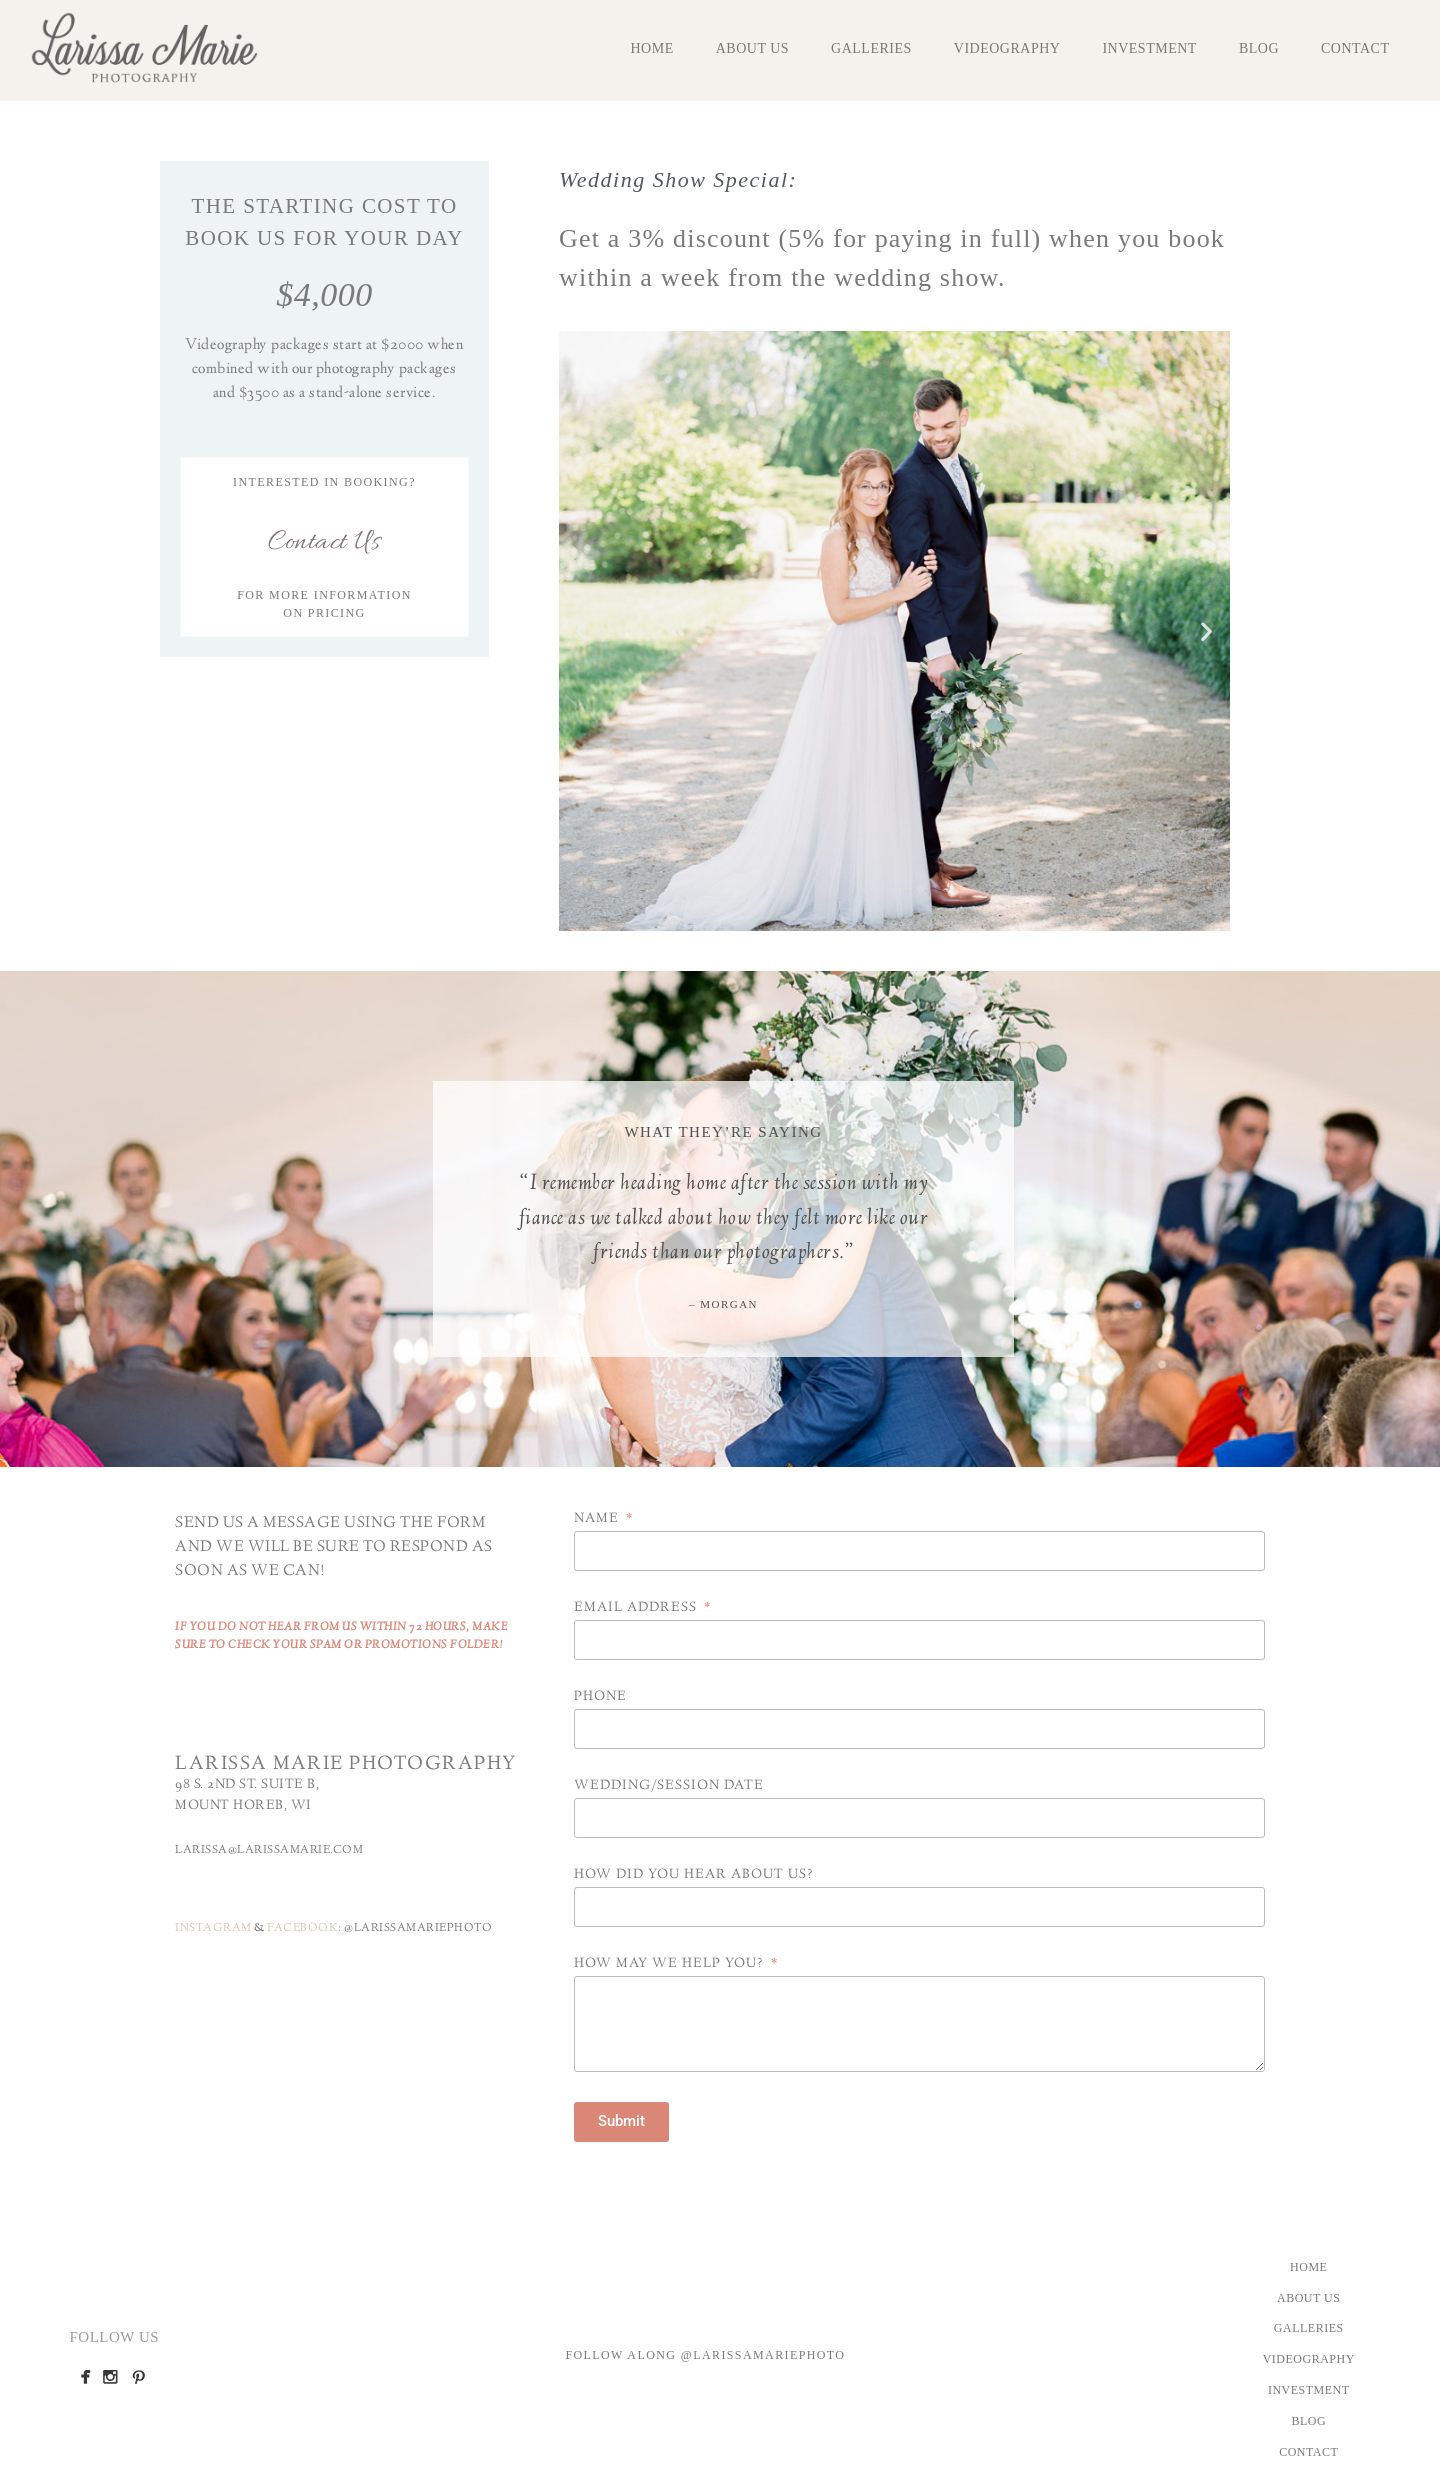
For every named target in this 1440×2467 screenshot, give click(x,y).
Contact (1355, 48)
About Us (752, 48)
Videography (1007, 48)
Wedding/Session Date (669, 1787)
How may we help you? (671, 1965)
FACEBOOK (302, 1928)
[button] (582, 631)
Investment (1149, 48)
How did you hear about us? (694, 1876)
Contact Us (324, 543)
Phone (600, 1698)
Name (598, 1520)
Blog (1259, 48)
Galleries (871, 48)
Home (651, 48)
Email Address (637, 1609)
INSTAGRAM (213, 1928)
